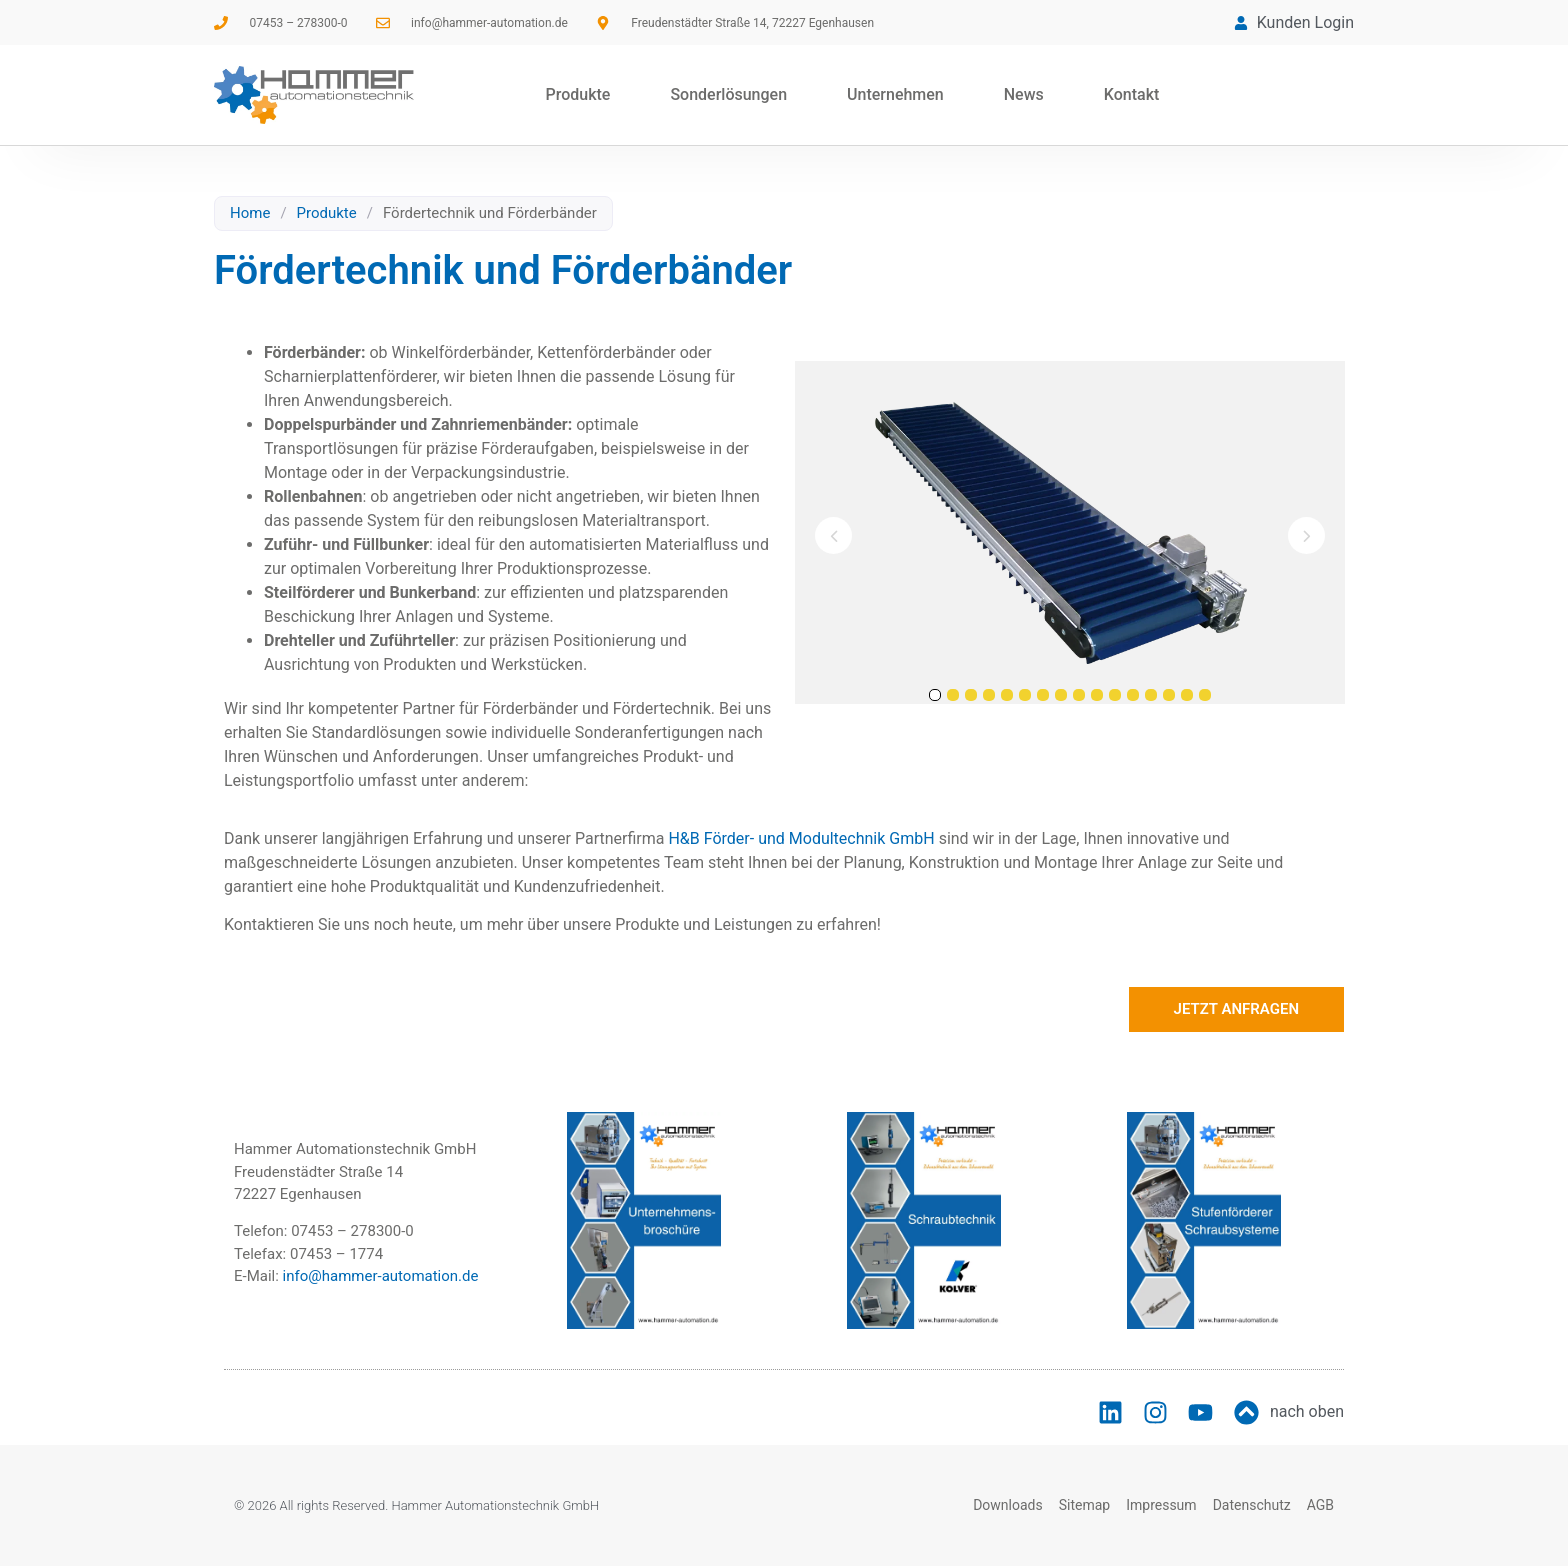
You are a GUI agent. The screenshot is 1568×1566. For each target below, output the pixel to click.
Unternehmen (895, 94)
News (1024, 94)
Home (250, 213)
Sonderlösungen (728, 94)
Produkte (577, 94)
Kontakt (1132, 94)
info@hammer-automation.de (381, 1276)
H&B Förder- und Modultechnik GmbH (801, 838)
